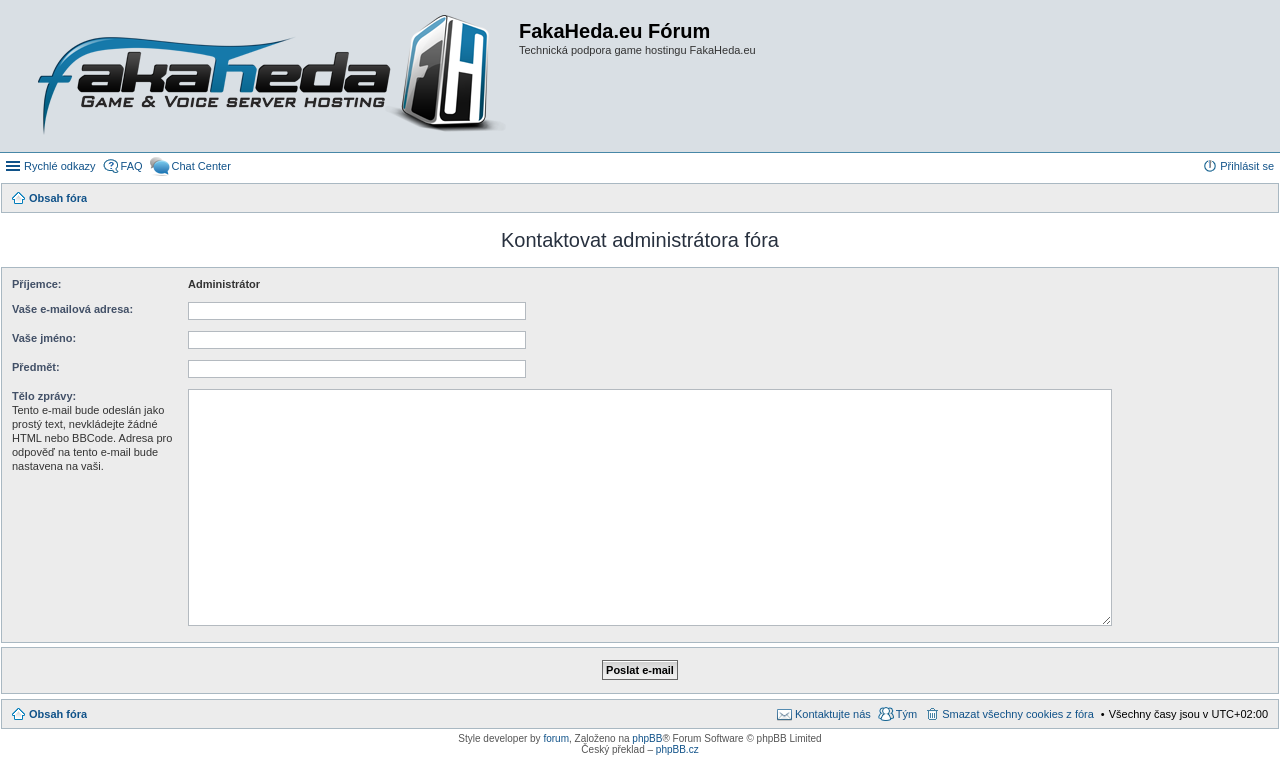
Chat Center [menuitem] (201, 166)
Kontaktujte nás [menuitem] (833, 714)
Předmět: (36, 367)
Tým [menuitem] (906, 714)
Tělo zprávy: (44, 396)
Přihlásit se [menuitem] (1247, 166)
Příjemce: (37, 284)
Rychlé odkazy (60, 166)
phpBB (647, 738)
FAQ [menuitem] (132, 166)
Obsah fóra (58, 714)
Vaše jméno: (44, 338)
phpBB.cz (677, 749)
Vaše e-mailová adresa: (72, 309)
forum (556, 738)
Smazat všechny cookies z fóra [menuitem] (1018, 714)
